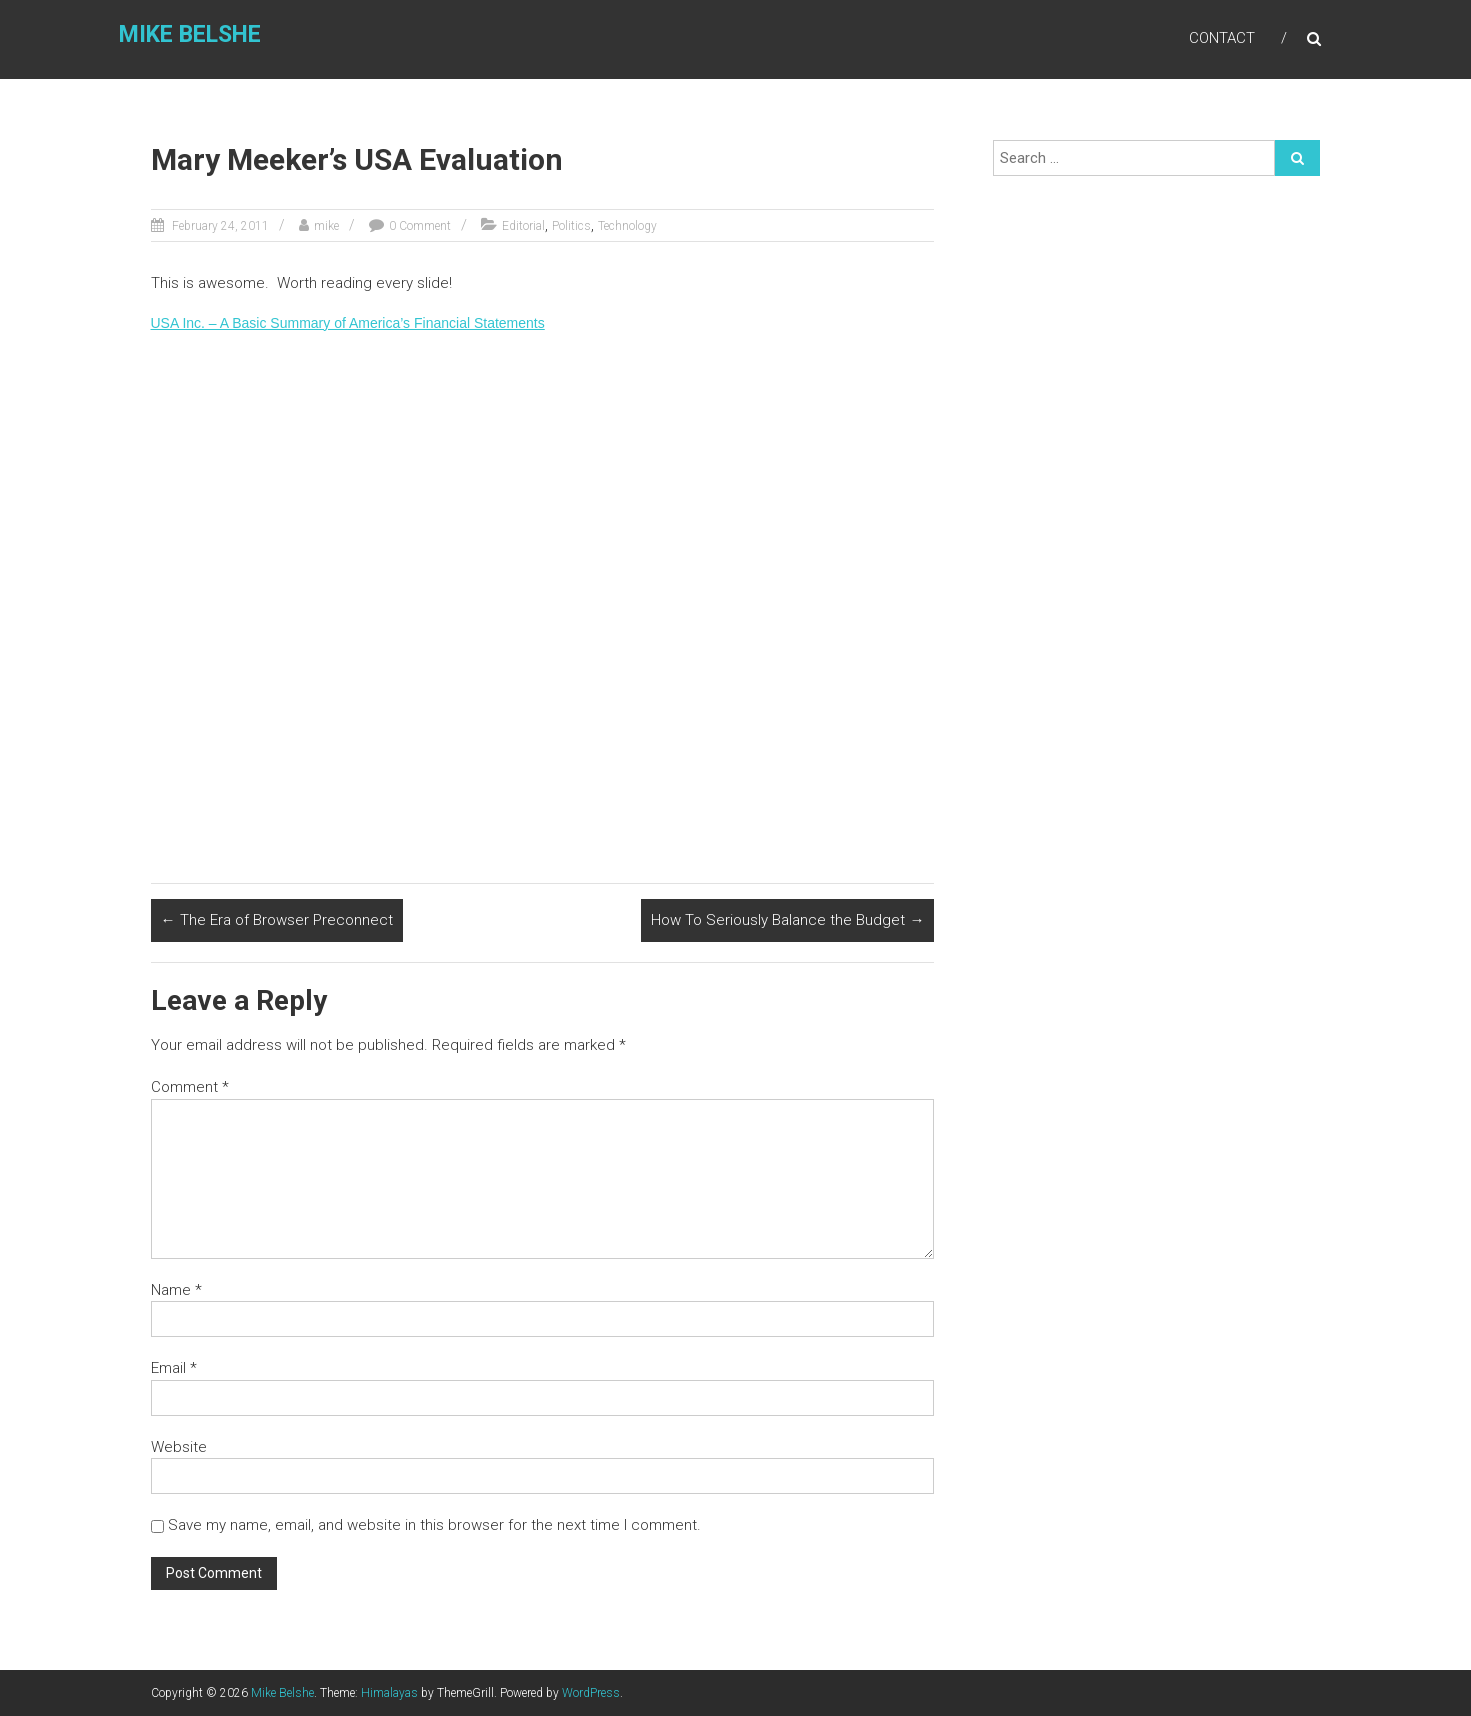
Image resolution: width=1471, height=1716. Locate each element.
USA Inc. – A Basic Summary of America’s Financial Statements (348, 323)
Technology (627, 226)
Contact (1222, 39)
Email (174, 1368)
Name (176, 1290)
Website (179, 1447)
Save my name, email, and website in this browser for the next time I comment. (434, 1525)
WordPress (591, 1693)
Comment (190, 1087)
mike (326, 226)
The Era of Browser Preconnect (277, 920)
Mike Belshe (186, 36)
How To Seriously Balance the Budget (787, 920)
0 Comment (420, 226)
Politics (571, 226)
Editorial (523, 226)
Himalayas (389, 1693)
